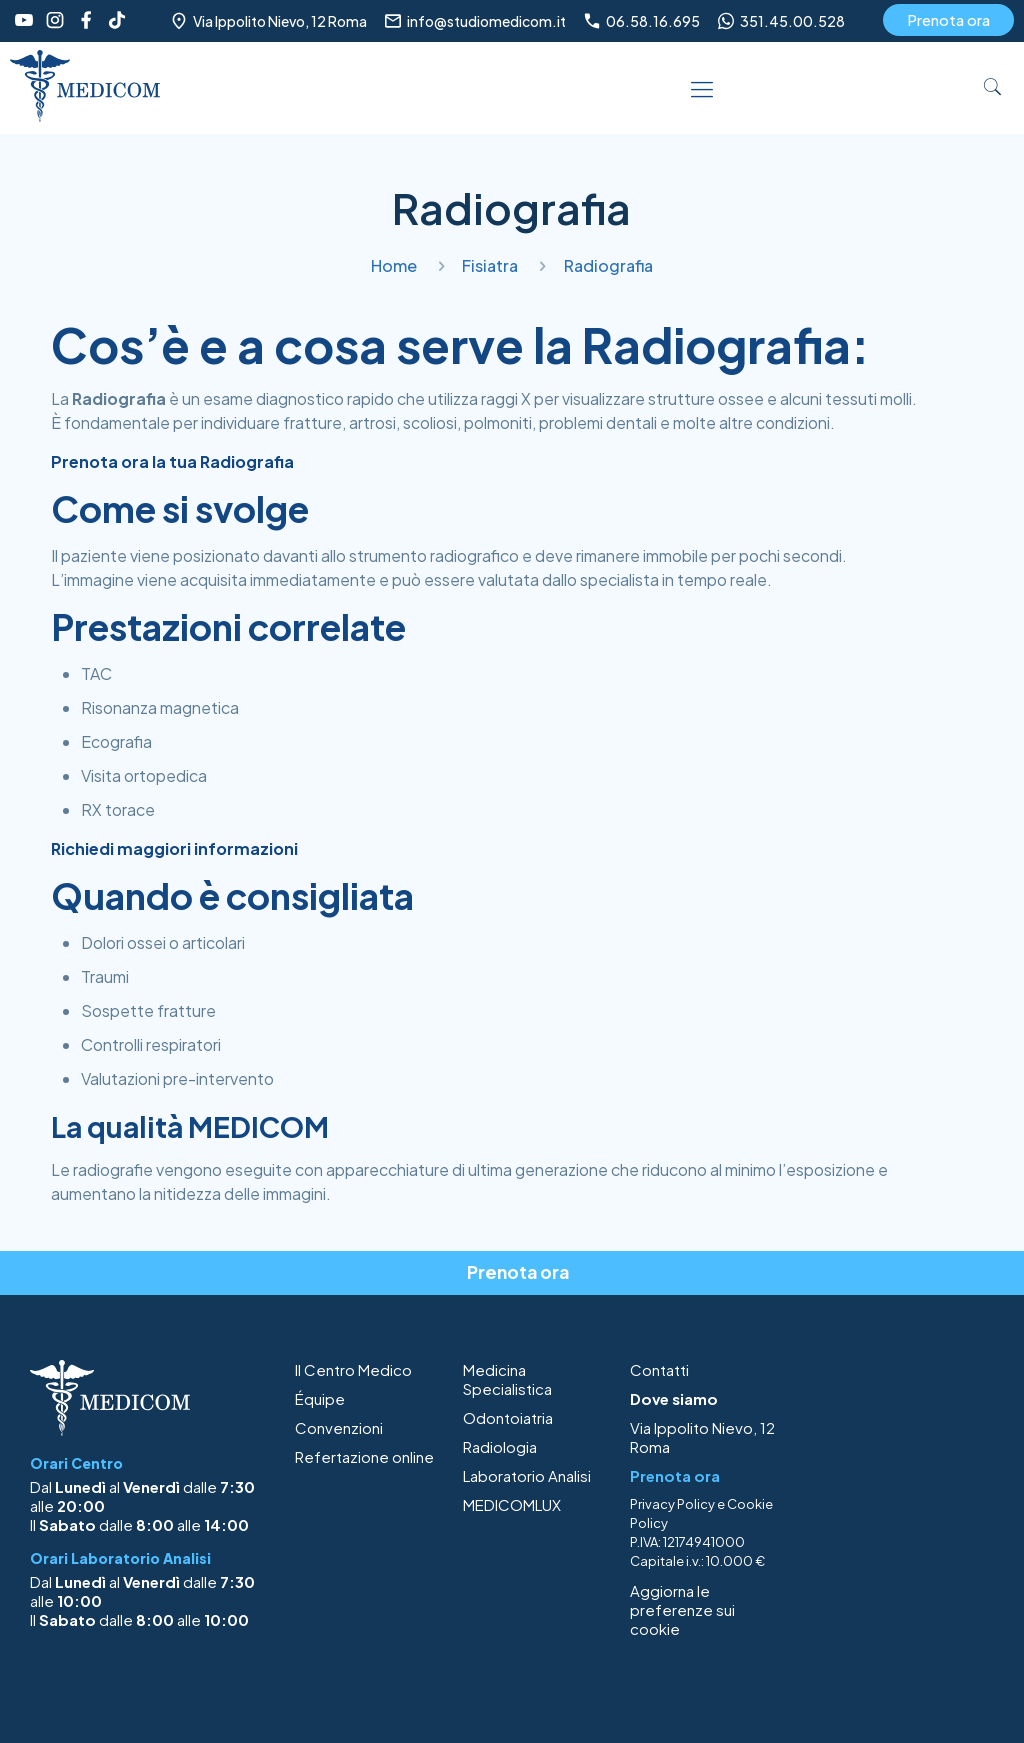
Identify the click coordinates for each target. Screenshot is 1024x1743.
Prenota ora (948, 19)
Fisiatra (490, 265)
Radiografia (608, 265)
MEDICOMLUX (512, 1504)
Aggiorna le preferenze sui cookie (682, 1609)
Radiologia (500, 1446)
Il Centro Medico (353, 1369)
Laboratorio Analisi (527, 1475)
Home (394, 265)
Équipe (320, 1398)
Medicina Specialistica (507, 1379)
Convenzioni (339, 1427)
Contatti (659, 1369)
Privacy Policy (672, 1504)
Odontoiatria (508, 1417)
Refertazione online (364, 1456)
